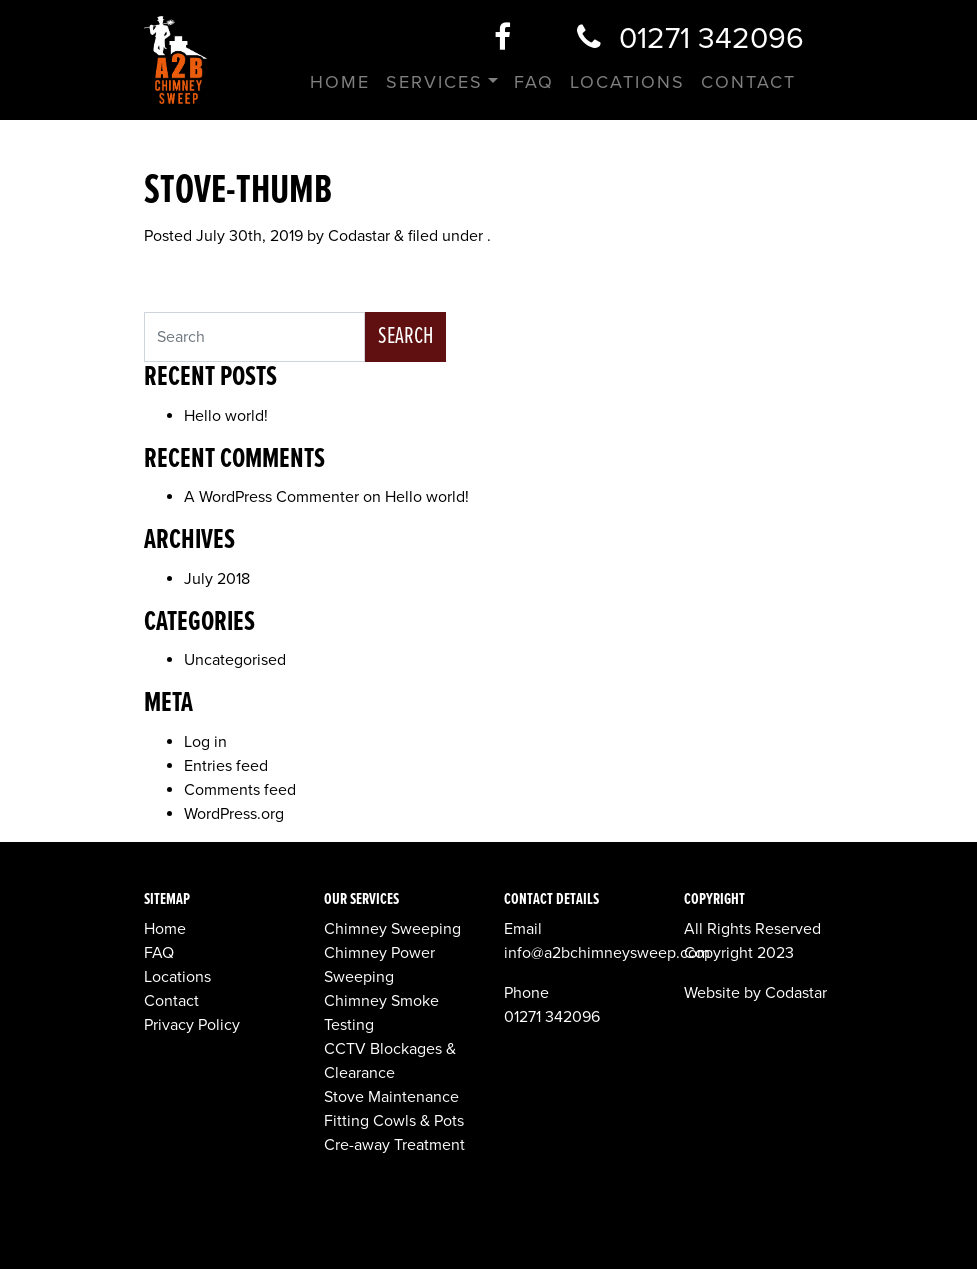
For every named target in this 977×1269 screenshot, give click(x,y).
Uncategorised (235, 660)
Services (434, 82)
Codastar (359, 236)
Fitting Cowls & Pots (394, 1121)
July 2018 (217, 579)
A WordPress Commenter (271, 497)
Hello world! (226, 416)
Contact (748, 82)
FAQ (534, 82)
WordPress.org (234, 814)
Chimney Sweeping (392, 929)
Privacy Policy (192, 1025)
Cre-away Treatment (394, 1145)
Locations (627, 82)
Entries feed (226, 766)
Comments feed (240, 790)
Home (340, 82)
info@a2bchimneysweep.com (607, 953)
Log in (205, 742)
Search (405, 336)
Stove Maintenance (391, 1097)
